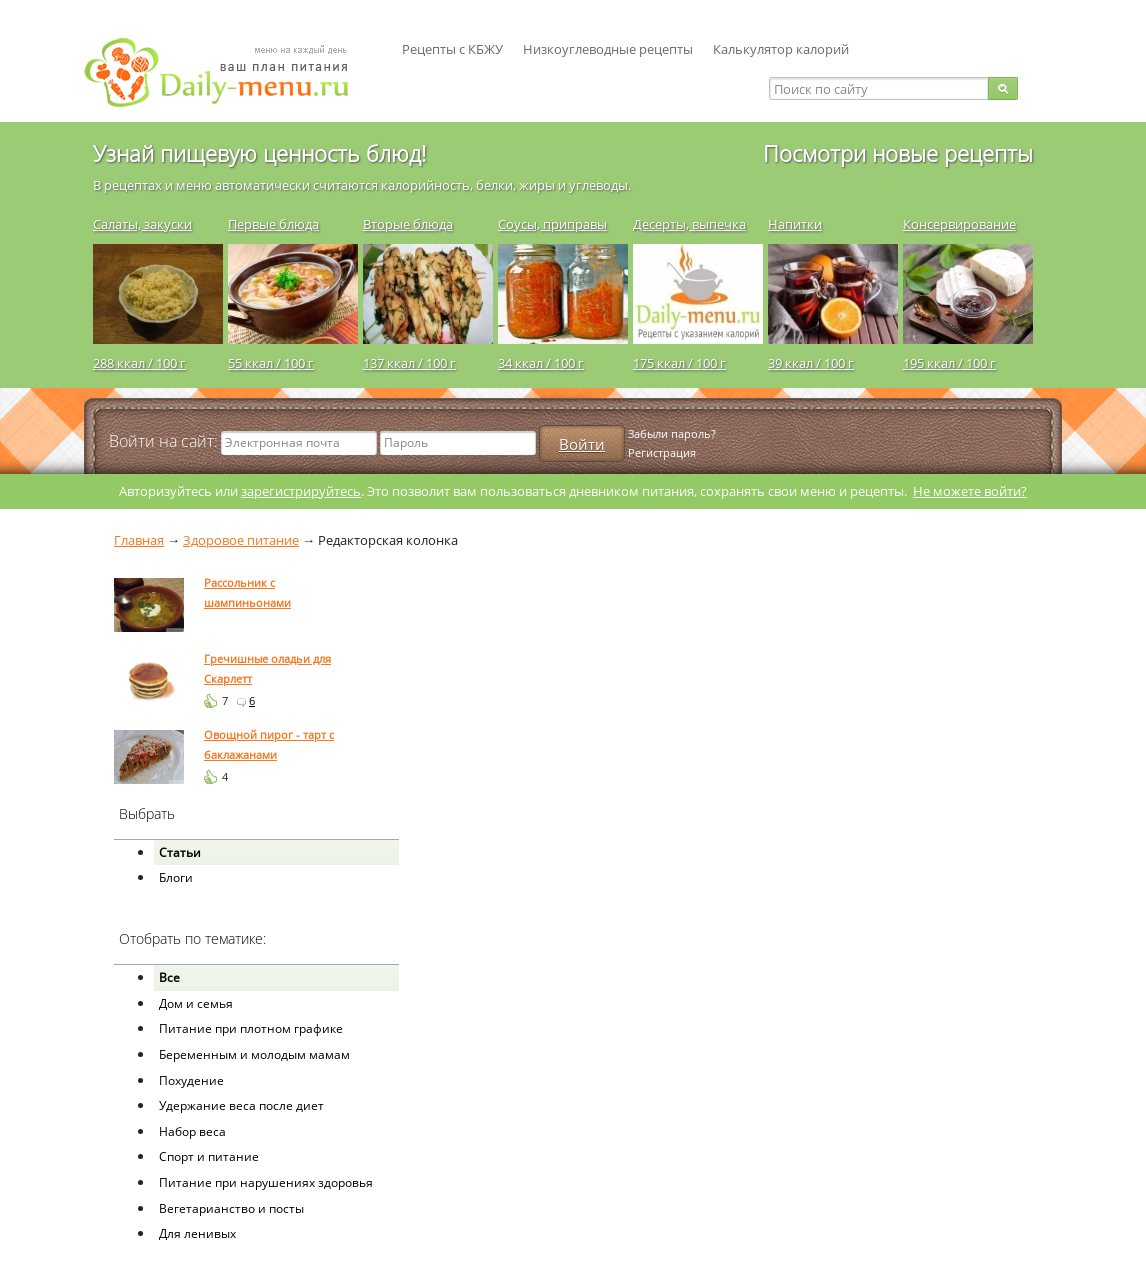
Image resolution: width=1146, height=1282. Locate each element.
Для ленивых (197, 1233)
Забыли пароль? (672, 433)
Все (169, 977)
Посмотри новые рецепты (898, 153)
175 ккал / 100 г (679, 363)
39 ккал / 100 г (811, 363)
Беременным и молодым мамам (254, 1054)
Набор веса (192, 1131)
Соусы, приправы (552, 224)
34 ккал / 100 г (541, 363)
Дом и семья (196, 1003)
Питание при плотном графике (251, 1028)
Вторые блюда (408, 224)
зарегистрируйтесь (301, 491)
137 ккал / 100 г (409, 363)
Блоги (176, 877)
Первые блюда (273, 224)
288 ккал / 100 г (139, 363)
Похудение (191, 1080)
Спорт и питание (209, 1156)
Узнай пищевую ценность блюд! (259, 153)
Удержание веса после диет (241, 1105)
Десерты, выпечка (689, 224)
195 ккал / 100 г (949, 363)
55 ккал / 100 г (271, 363)
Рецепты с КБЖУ (452, 49)
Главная (139, 540)
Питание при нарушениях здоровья (266, 1182)
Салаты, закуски (142, 224)
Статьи (180, 852)
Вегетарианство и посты (231, 1208)
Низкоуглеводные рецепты (608, 49)
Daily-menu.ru (229, 72)
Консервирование (959, 224)
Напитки (795, 224)
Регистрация (662, 452)
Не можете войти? (970, 491)
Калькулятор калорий (781, 49)
